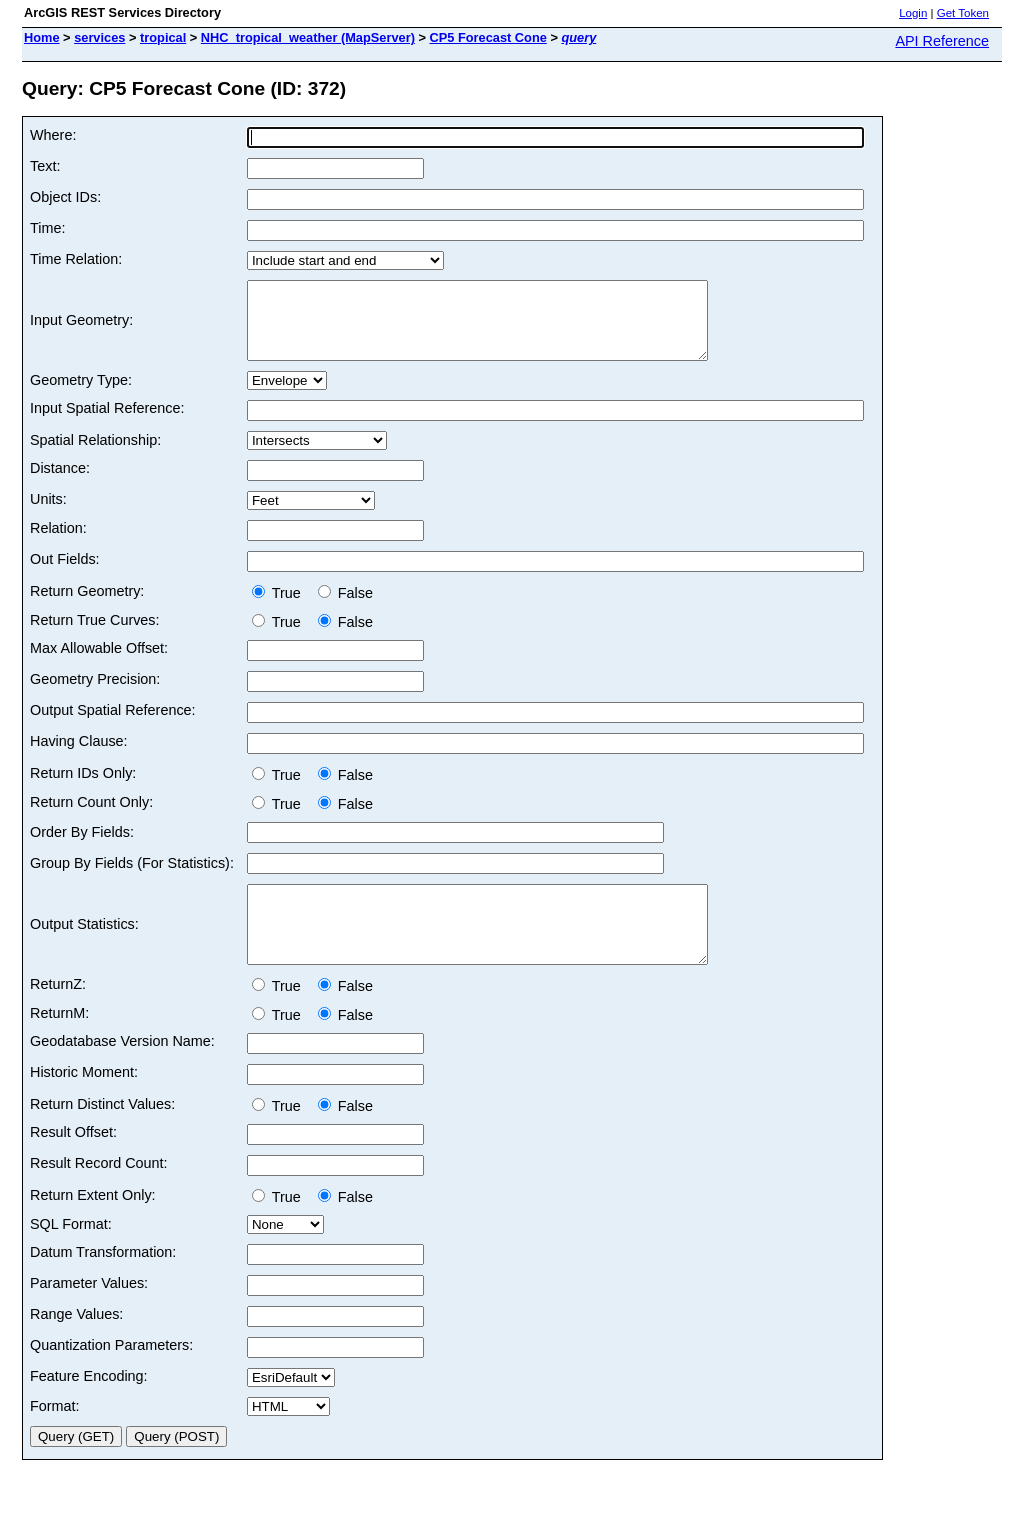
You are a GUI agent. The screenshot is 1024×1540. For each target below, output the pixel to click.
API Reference (942, 41)
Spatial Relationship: (95, 455)
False (345, 608)
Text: (45, 166)
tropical (163, 37)
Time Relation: (76, 259)
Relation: (58, 543)
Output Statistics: (84, 947)
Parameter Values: (89, 1313)
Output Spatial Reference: (113, 725)
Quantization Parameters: (111, 1375)
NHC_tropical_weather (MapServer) (308, 37)
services (99, 37)
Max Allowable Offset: (99, 663)
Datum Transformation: (103, 1282)
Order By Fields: (82, 847)
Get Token (963, 13)
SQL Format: (71, 1254)
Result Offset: (73, 1162)
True (280, 608)
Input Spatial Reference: (107, 423)
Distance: (60, 483)
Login (913, 13)
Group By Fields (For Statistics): (132, 878)
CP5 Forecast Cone (487, 37)
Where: (53, 135)
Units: (48, 514)
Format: (55, 1436)
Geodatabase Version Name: (122, 1071)
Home (42, 37)
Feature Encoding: (89, 1406)
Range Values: (76, 1344)
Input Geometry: (81, 328)
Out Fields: (65, 574)
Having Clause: (79, 756)
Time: (47, 228)
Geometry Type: (81, 395)
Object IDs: (65, 197)
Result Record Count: (99, 1193)
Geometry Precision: (95, 694)
